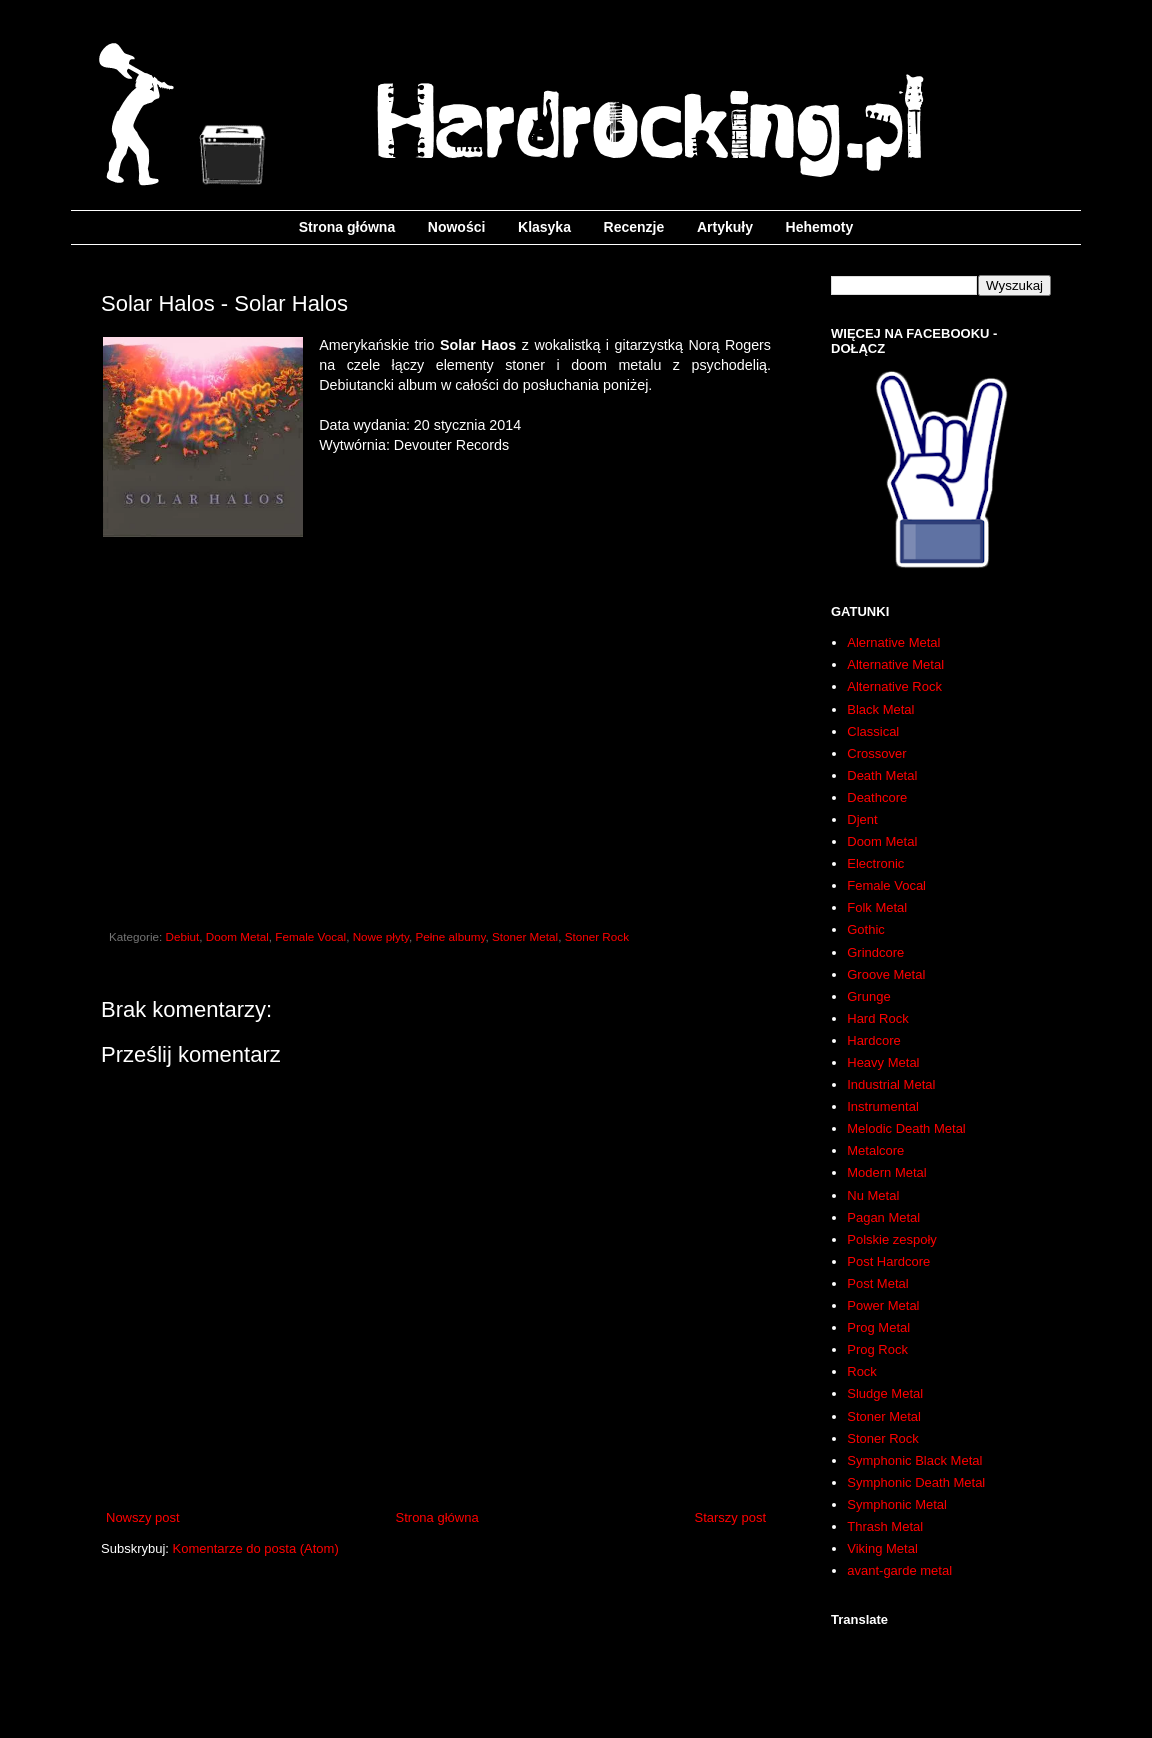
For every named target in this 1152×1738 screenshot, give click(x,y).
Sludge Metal (885, 1393)
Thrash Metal (885, 1526)
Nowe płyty (381, 936)
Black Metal (880, 709)
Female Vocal (310, 936)
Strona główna (347, 227)
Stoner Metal (525, 936)
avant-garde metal (899, 1570)
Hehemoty (820, 227)
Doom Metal (237, 936)
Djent (862, 819)
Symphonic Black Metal (914, 1460)
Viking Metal (882, 1548)
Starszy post (730, 1517)
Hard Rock (877, 1018)
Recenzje (634, 227)
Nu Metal (873, 1195)
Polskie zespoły (892, 1239)
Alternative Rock (894, 686)
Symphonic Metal (897, 1504)
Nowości (457, 227)
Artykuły (725, 227)
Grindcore (875, 952)
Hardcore (873, 1040)
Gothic (866, 929)
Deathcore (877, 797)
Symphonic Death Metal (916, 1482)
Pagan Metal (883, 1217)
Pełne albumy (450, 936)
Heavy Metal (883, 1062)
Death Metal (882, 775)
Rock (862, 1371)
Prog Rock (877, 1349)
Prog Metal (878, 1327)
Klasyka (544, 227)
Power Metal (883, 1305)
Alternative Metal (895, 664)
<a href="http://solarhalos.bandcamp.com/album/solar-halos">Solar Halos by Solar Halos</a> (436, 728)
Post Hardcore (888, 1261)
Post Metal (877, 1283)
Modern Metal (886, 1172)
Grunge (868, 996)
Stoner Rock (597, 936)
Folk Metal (877, 907)
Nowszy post (143, 1517)
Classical (873, 731)
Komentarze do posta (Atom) (256, 1548)
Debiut (183, 936)
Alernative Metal (893, 642)
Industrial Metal (891, 1084)
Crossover (876, 753)
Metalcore (875, 1150)
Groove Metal (886, 974)
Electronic (875, 863)
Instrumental (883, 1106)
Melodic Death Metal (906, 1128)
